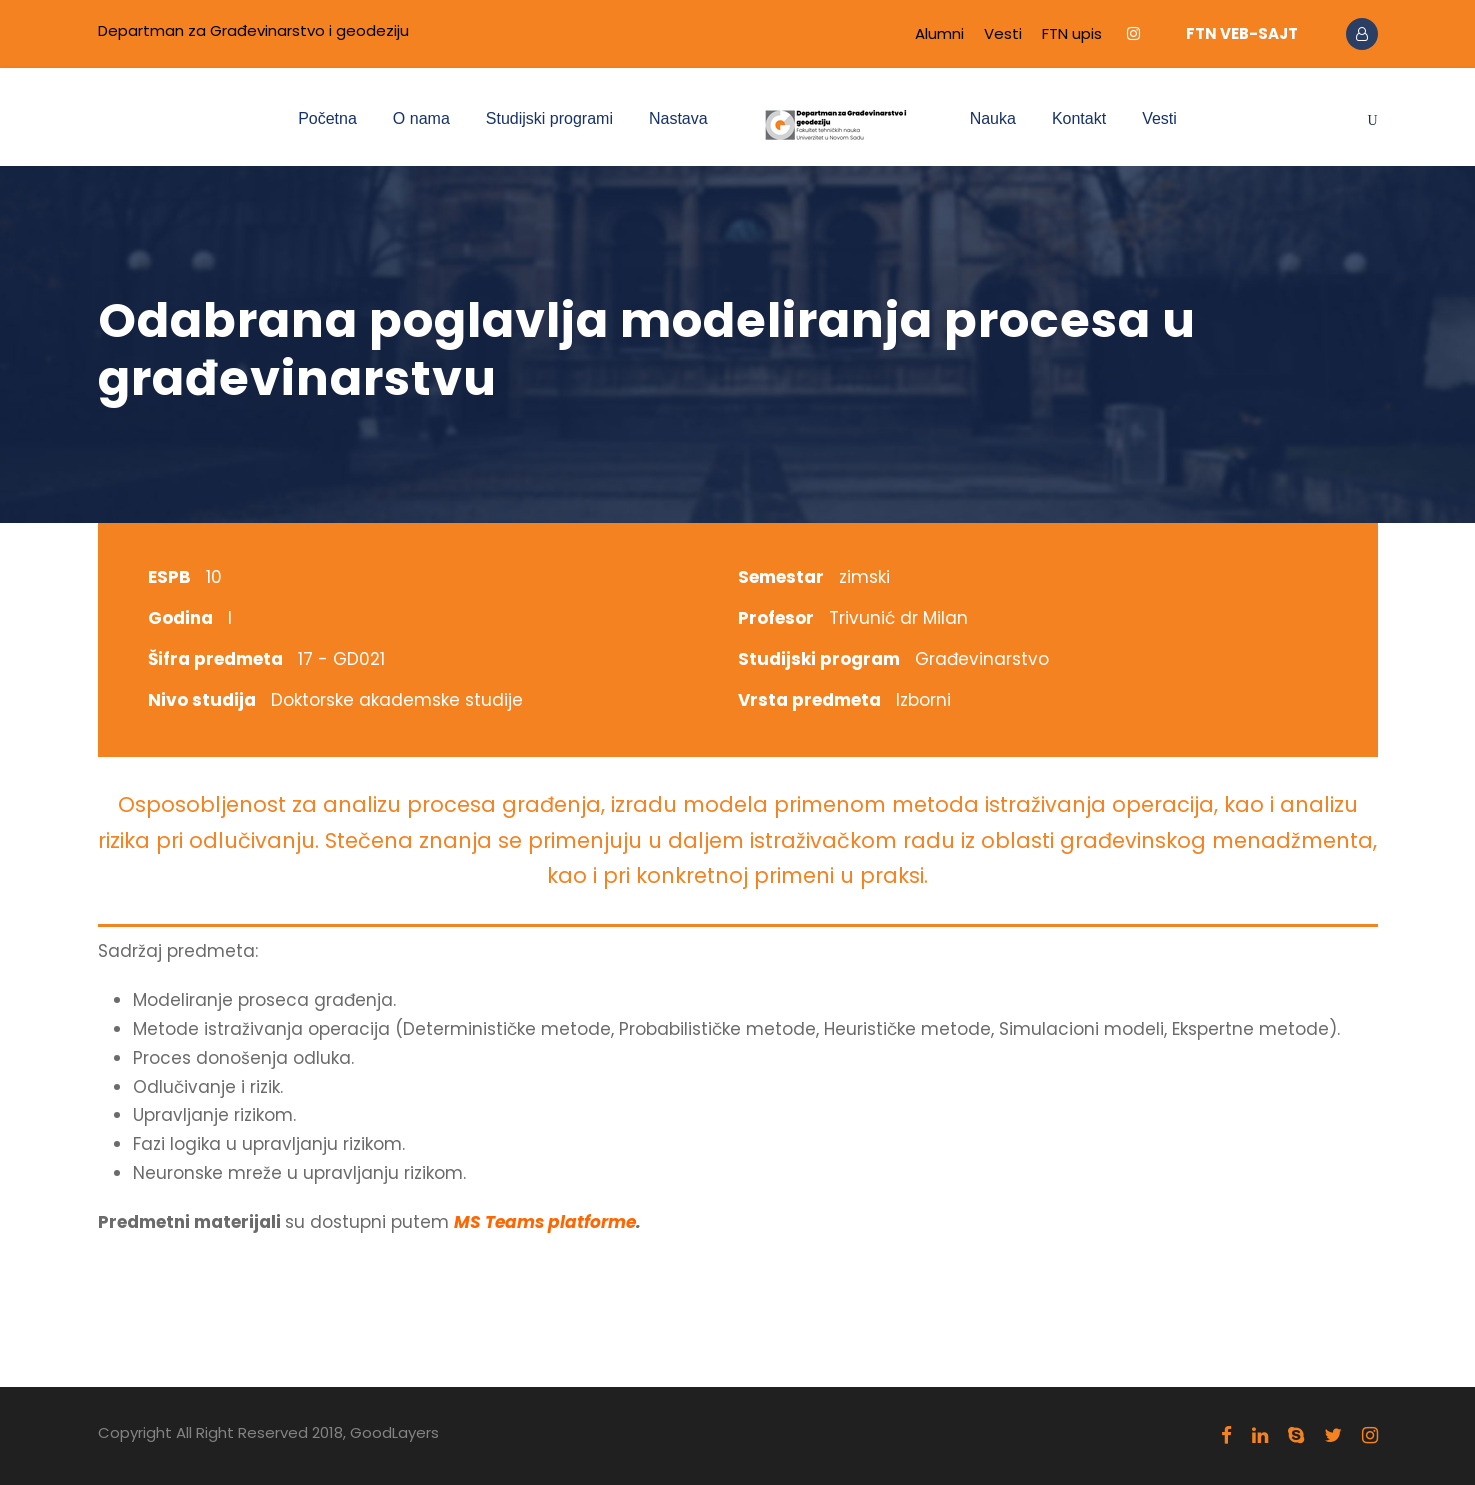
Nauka (993, 118)
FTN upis (1072, 33)
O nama (421, 118)
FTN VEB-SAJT (1242, 33)
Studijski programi (549, 118)
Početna (327, 118)
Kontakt (1079, 118)
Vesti (1003, 33)
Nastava (678, 118)
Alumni (939, 33)
